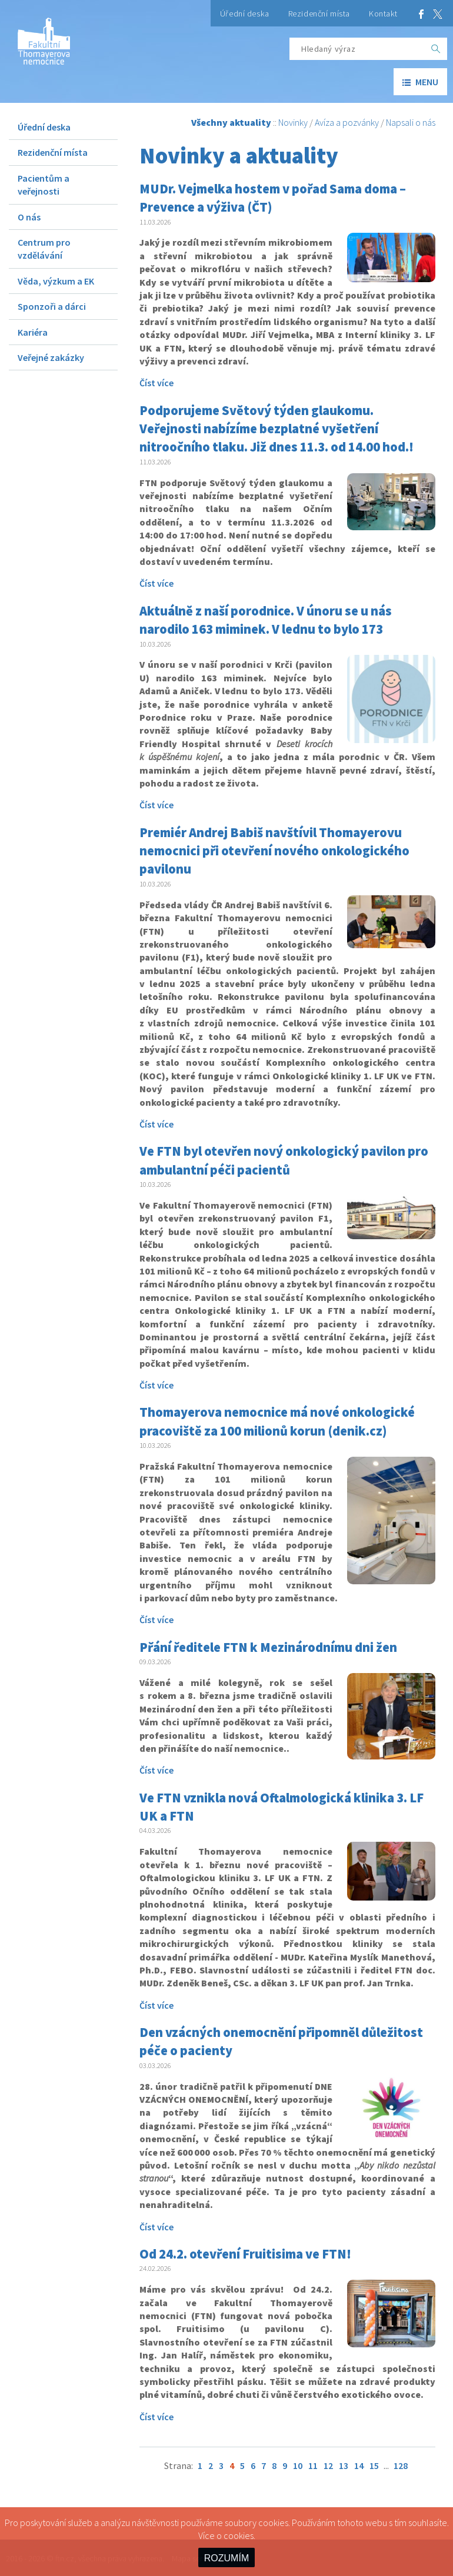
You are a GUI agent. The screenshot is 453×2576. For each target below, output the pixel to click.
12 (328, 2465)
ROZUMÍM (226, 2558)
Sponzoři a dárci (52, 306)
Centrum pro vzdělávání (44, 248)
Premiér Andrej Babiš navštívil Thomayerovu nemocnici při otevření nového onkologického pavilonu (274, 851)
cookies (239, 2535)
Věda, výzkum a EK (56, 281)
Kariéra (33, 332)
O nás (29, 217)
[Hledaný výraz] (357, 49)
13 (343, 2465)
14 (359, 2465)
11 (313, 2465)
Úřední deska (244, 13)
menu (420, 82)
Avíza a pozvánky (347, 122)
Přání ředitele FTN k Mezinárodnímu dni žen (268, 1647)
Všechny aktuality (231, 122)
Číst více (156, 383)
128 (401, 2465)
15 (374, 2465)
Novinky (293, 122)
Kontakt (383, 13)
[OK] (436, 49)
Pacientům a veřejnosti (43, 184)
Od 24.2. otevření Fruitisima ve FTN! (245, 2254)
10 (297, 2465)
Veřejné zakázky (51, 357)
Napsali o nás (410, 122)
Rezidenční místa (319, 13)
